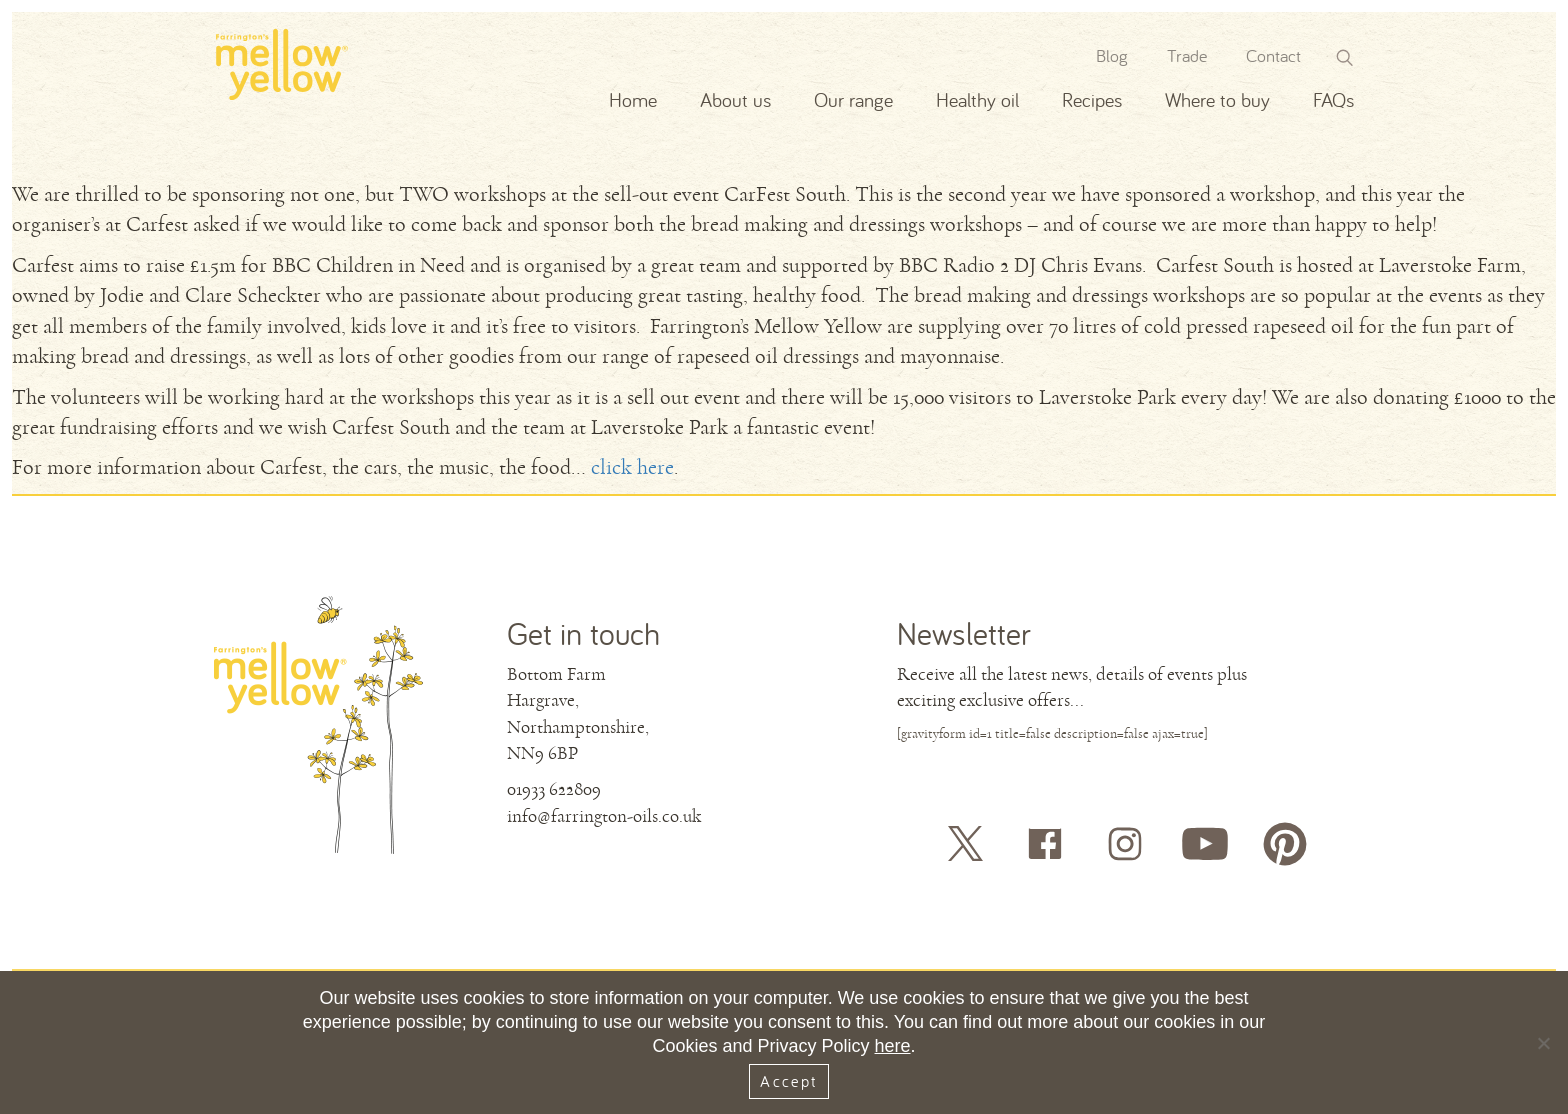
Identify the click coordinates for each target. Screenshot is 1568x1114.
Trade (1187, 55)
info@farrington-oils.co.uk (604, 816)
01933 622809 (554, 789)
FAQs (1333, 99)
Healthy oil (977, 99)
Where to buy (1217, 99)
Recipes (1092, 99)
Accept (788, 1081)
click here (632, 467)
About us (735, 99)
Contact (1273, 55)
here (893, 1046)
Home (633, 99)
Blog (1112, 55)
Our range (853, 99)
